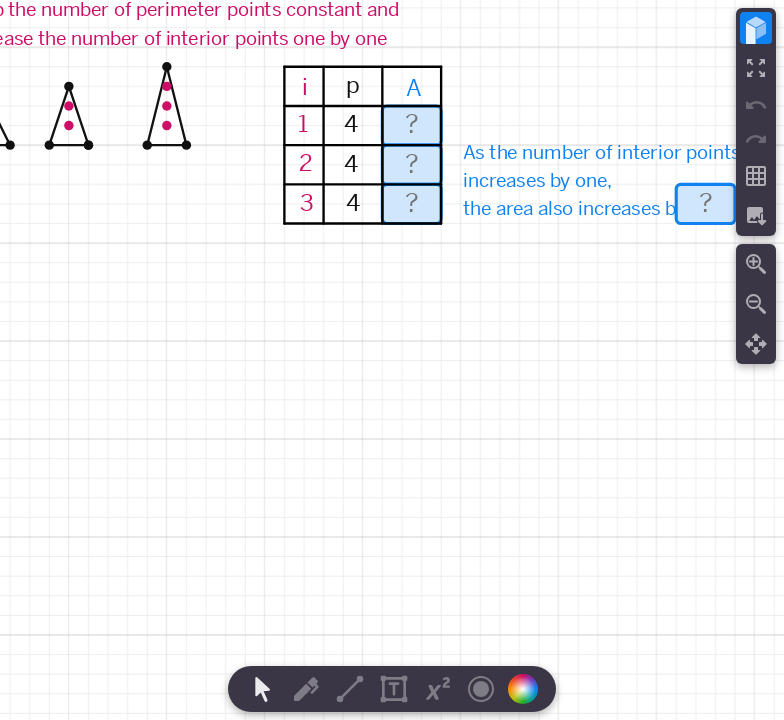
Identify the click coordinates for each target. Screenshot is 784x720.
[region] (392, 360)
